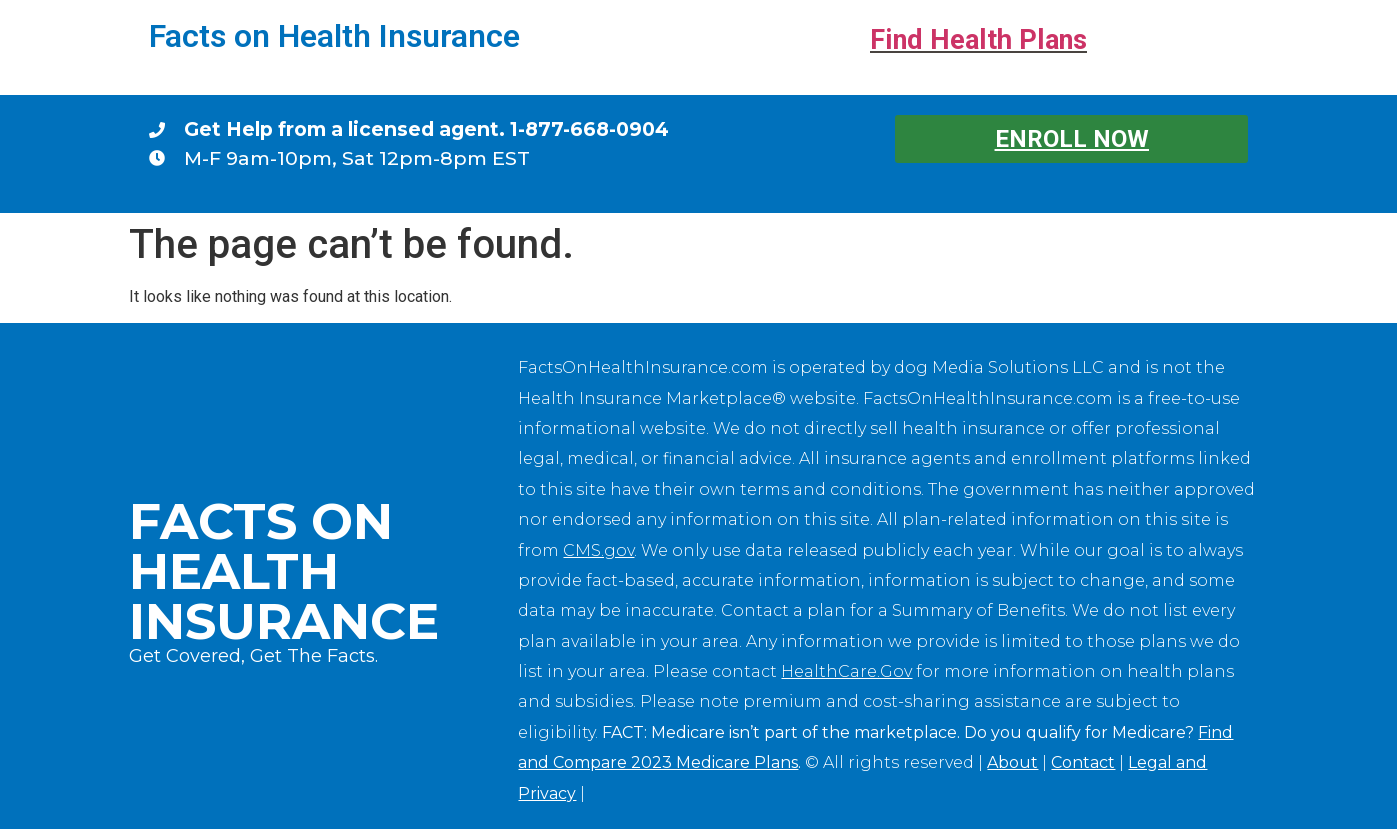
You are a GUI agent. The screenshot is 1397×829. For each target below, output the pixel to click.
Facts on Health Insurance (334, 36)
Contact (1083, 762)
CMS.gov (598, 550)
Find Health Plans (978, 40)
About (1012, 762)
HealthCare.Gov (846, 671)
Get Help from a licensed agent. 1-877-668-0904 (426, 129)
